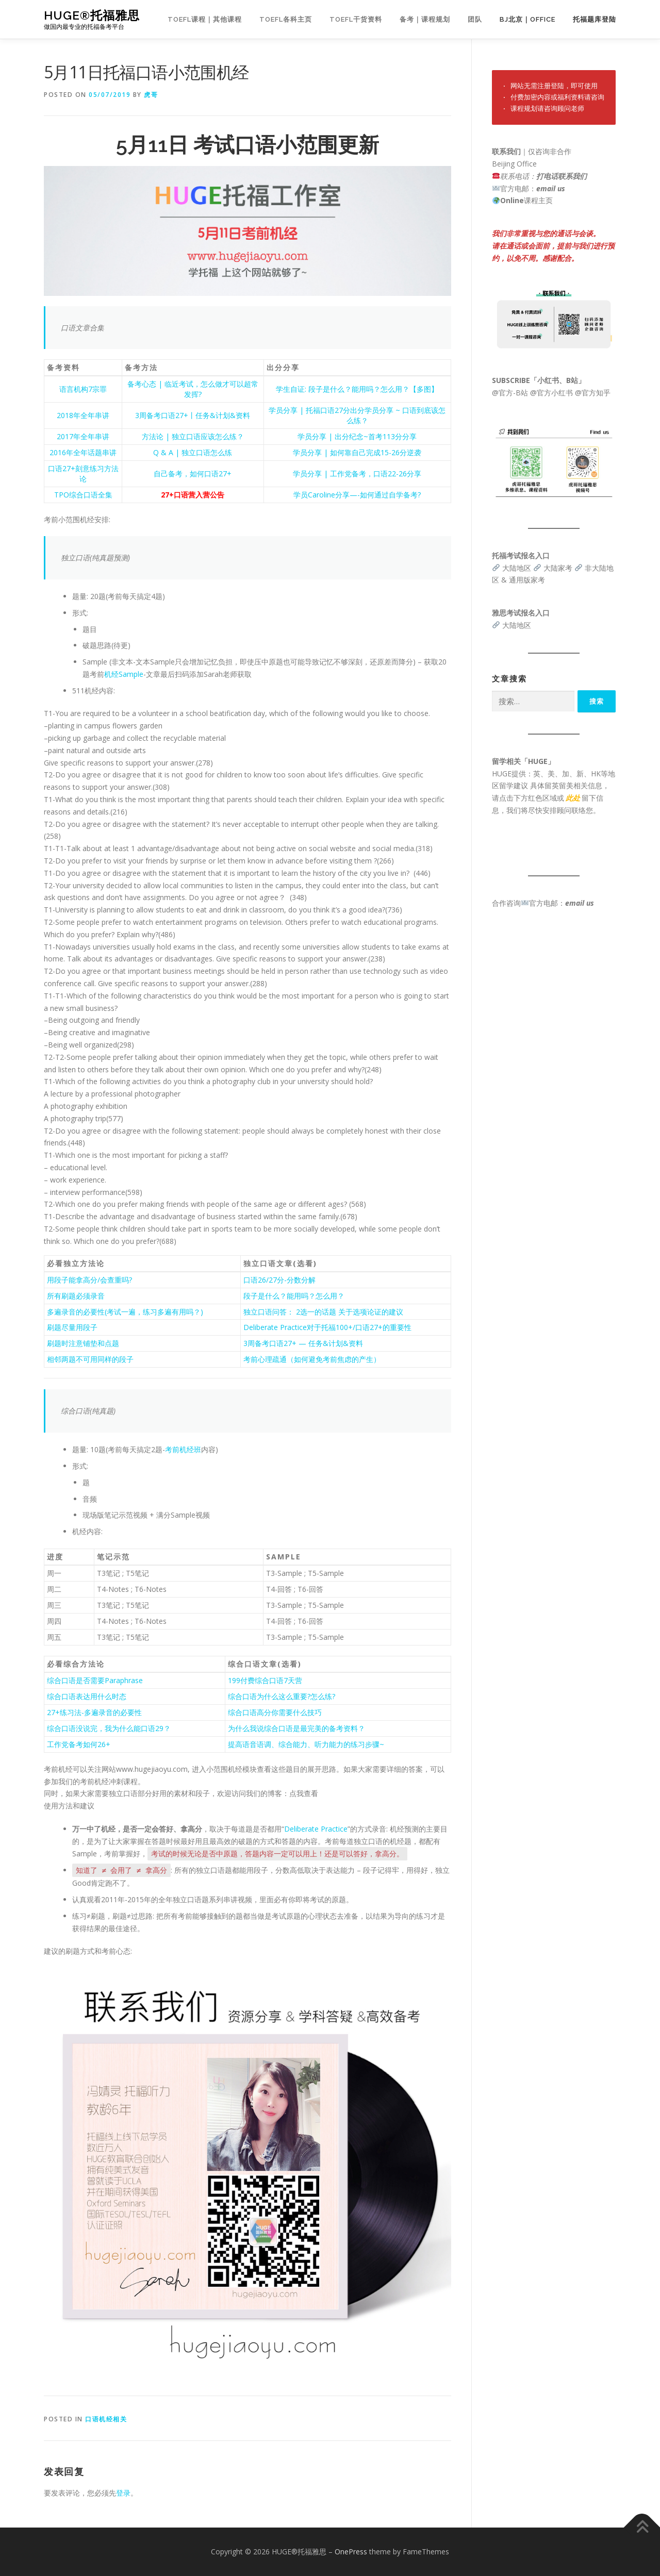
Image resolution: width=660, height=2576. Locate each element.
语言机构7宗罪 (83, 389)
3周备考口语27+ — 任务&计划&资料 (303, 1343)
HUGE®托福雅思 (92, 16)
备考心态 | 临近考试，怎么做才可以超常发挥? (192, 389)
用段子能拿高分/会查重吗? (89, 1280)
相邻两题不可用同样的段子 (90, 1359)
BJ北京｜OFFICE (527, 19)
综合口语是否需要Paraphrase (95, 1680)
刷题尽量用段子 (72, 1327)
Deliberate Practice (316, 1829)
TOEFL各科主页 (285, 19)
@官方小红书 (550, 392)
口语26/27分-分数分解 (279, 1280)
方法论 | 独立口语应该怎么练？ (193, 436)
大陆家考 (557, 568)
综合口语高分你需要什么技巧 (275, 1712)
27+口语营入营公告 (192, 495)
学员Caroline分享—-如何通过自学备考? (357, 495)
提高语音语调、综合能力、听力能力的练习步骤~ (306, 1744)
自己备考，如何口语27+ (193, 473)
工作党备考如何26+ (78, 1744)
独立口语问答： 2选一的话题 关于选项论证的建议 (323, 1312)
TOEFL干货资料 (355, 19)
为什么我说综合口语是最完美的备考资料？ (296, 1728)
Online (512, 200)
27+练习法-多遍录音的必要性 (94, 1712)
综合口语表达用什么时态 (86, 1696)
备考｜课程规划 (425, 19)
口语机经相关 (106, 2419)
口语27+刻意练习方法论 (83, 473)
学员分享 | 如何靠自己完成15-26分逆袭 (357, 452)
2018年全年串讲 (83, 415)
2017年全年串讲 (83, 436)
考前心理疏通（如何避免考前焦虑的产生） (312, 1359)
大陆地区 (516, 568)
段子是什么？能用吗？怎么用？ (293, 1296)
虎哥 (151, 94)
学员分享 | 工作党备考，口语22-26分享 (357, 473)
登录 (123, 2493)
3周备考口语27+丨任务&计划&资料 (192, 415)
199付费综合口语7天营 (265, 1680)
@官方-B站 (510, 392)
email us (550, 188)
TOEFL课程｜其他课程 (205, 19)
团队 (475, 19)
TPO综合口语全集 (83, 495)
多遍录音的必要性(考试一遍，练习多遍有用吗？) (125, 1312)
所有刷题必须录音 (76, 1296)
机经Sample (123, 674)
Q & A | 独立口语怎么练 (192, 452)
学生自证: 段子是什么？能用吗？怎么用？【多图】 (357, 389)
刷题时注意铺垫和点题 (83, 1343)
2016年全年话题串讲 (83, 452)
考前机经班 (183, 1449)
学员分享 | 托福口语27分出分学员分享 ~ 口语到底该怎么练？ (357, 415)
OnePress (351, 2551)
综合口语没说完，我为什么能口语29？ (109, 1728)
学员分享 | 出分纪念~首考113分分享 (357, 436)
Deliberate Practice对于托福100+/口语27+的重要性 (327, 1327)
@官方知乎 (592, 392)
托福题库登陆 (594, 19)
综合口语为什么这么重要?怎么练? (281, 1696)
